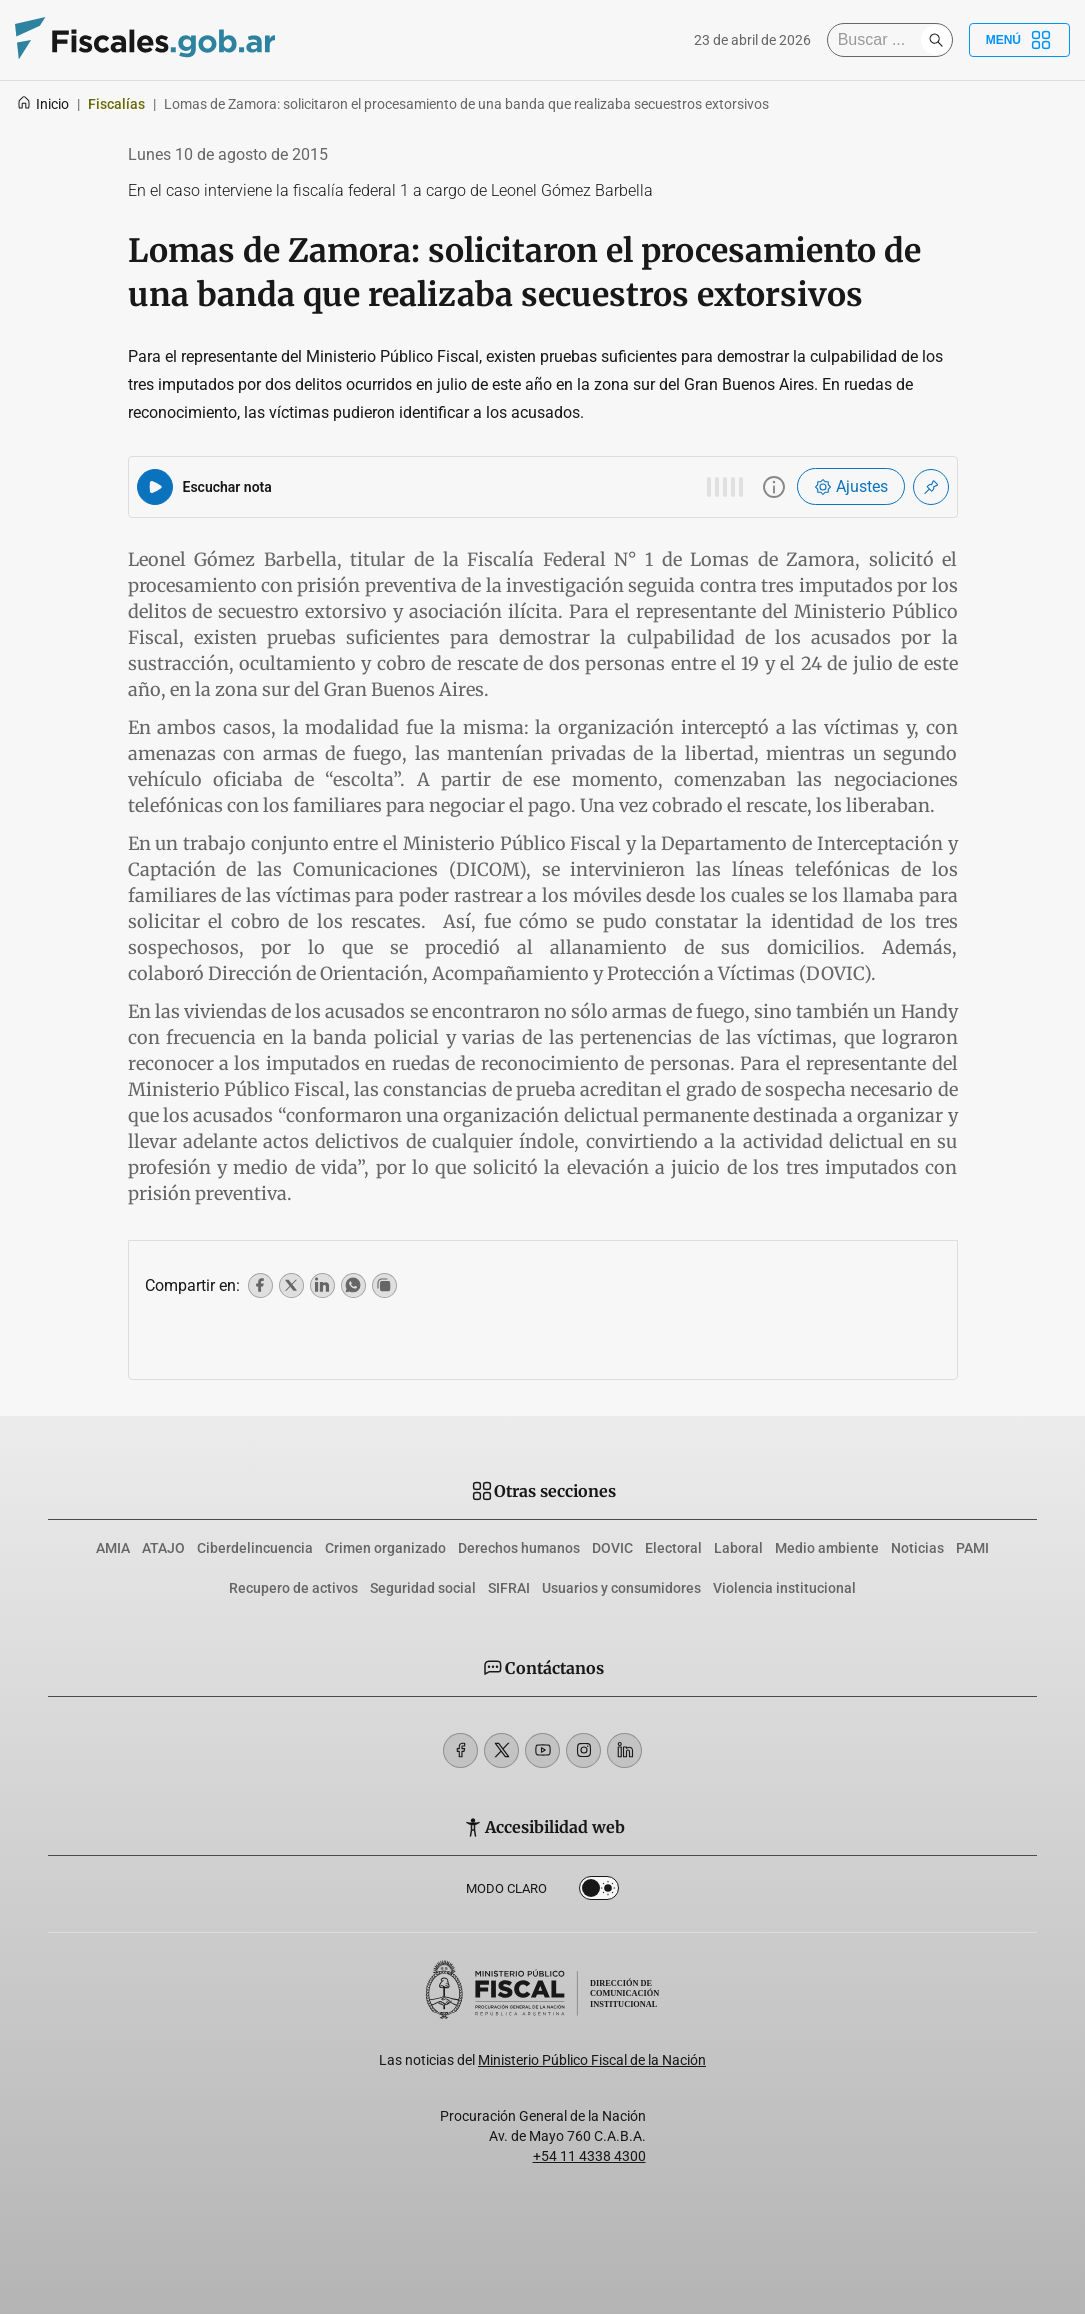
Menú (1019, 40)
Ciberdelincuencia (255, 1548)
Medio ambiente (827, 1548)
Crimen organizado (385, 1548)
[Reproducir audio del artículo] (155, 487)
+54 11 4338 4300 (589, 2156)
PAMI (972, 1548)
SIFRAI (509, 1588)
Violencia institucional (784, 1588)
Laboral (738, 1548)
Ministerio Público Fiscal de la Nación (592, 2060)
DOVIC (612, 1548)
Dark (599, 1892)
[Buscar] (879, 40)
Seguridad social (423, 1588)
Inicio (42, 104)
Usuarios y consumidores (621, 1588)
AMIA (113, 1548)
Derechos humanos (519, 1548)
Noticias (917, 1548)
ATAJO (163, 1548)
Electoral (673, 1548)
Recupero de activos (293, 1588)
